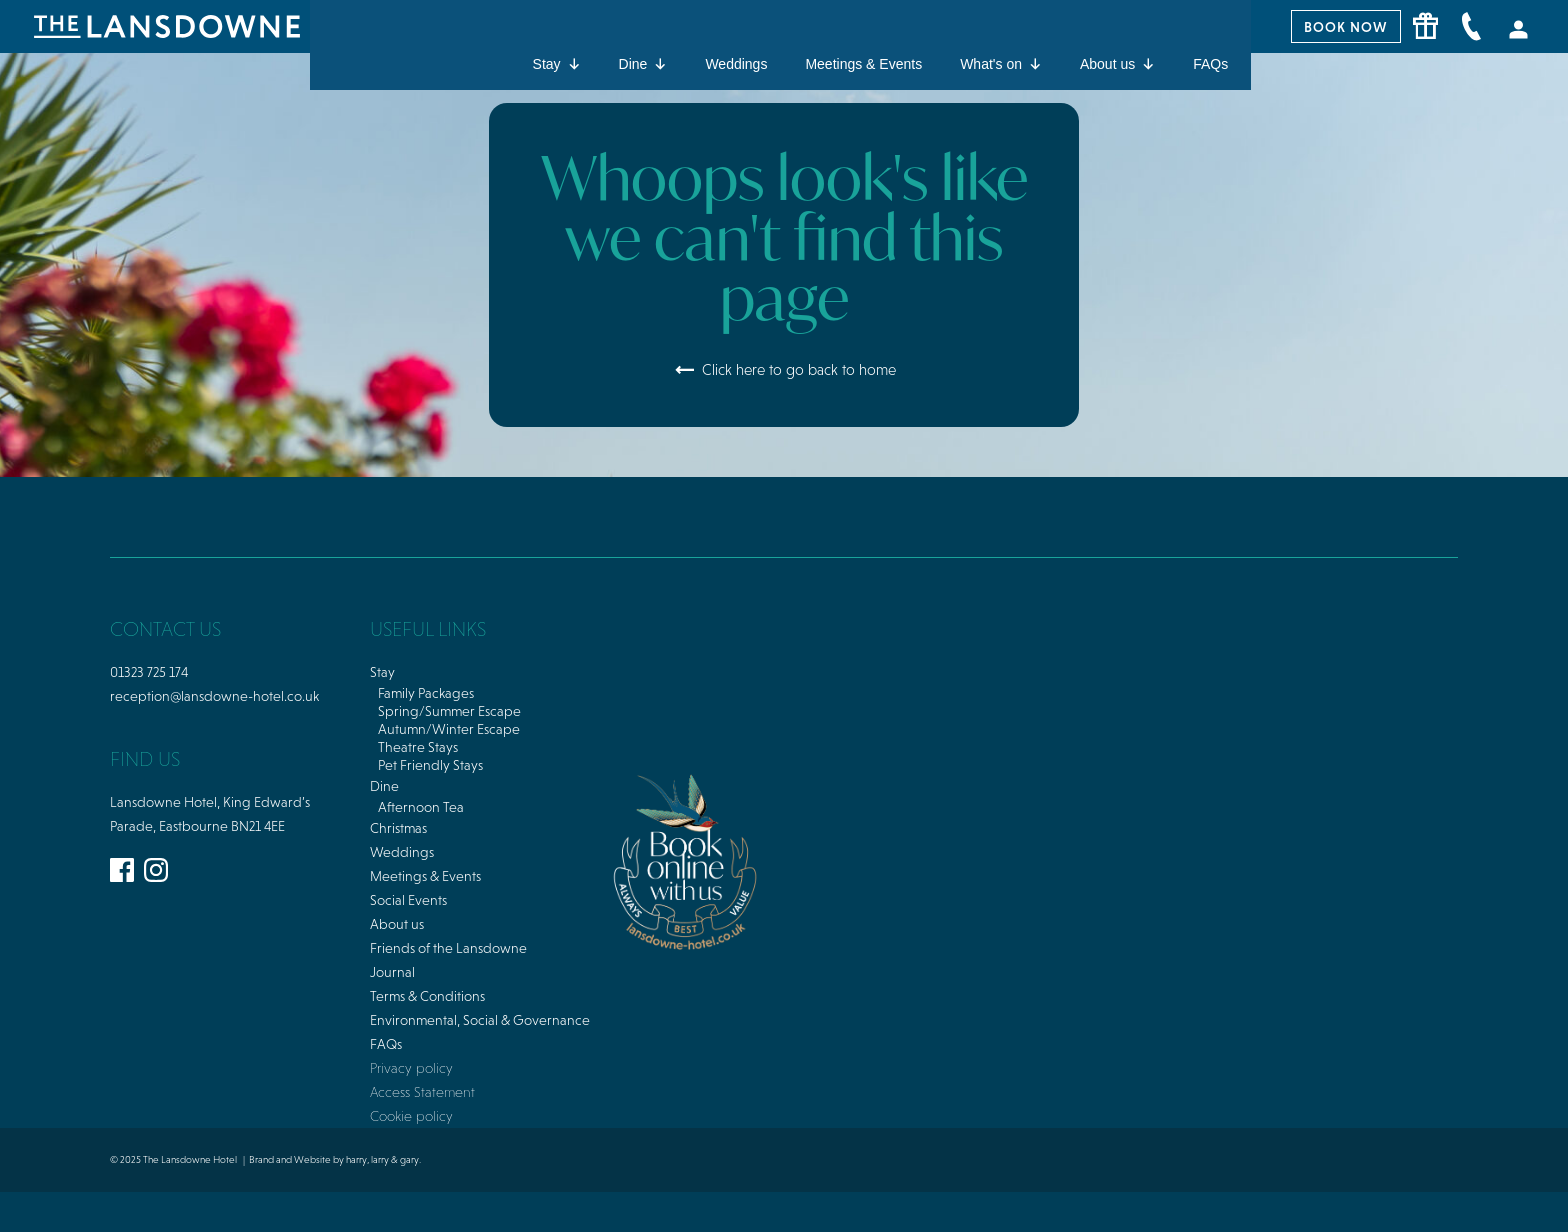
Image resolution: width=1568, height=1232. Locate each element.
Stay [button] (557, 64)
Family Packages (426, 693)
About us (397, 924)
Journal (392, 972)
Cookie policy (411, 1116)
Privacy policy (411, 1068)
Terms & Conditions (427, 996)
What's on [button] (1001, 64)
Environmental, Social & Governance (480, 1020)
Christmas (398, 828)
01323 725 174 (149, 672)
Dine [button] (643, 64)
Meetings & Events (863, 64)
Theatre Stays (418, 747)
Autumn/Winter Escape (449, 729)
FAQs (1210, 64)
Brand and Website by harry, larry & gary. (335, 1159)
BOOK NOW (1346, 27)
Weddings (736, 64)
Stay (382, 672)
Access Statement (422, 1092)
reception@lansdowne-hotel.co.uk (214, 696)
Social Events (408, 900)
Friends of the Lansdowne (448, 948)
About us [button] (1117, 64)
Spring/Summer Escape (449, 711)
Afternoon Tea (421, 807)
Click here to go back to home (784, 370)
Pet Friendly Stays (430, 765)
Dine (384, 786)
